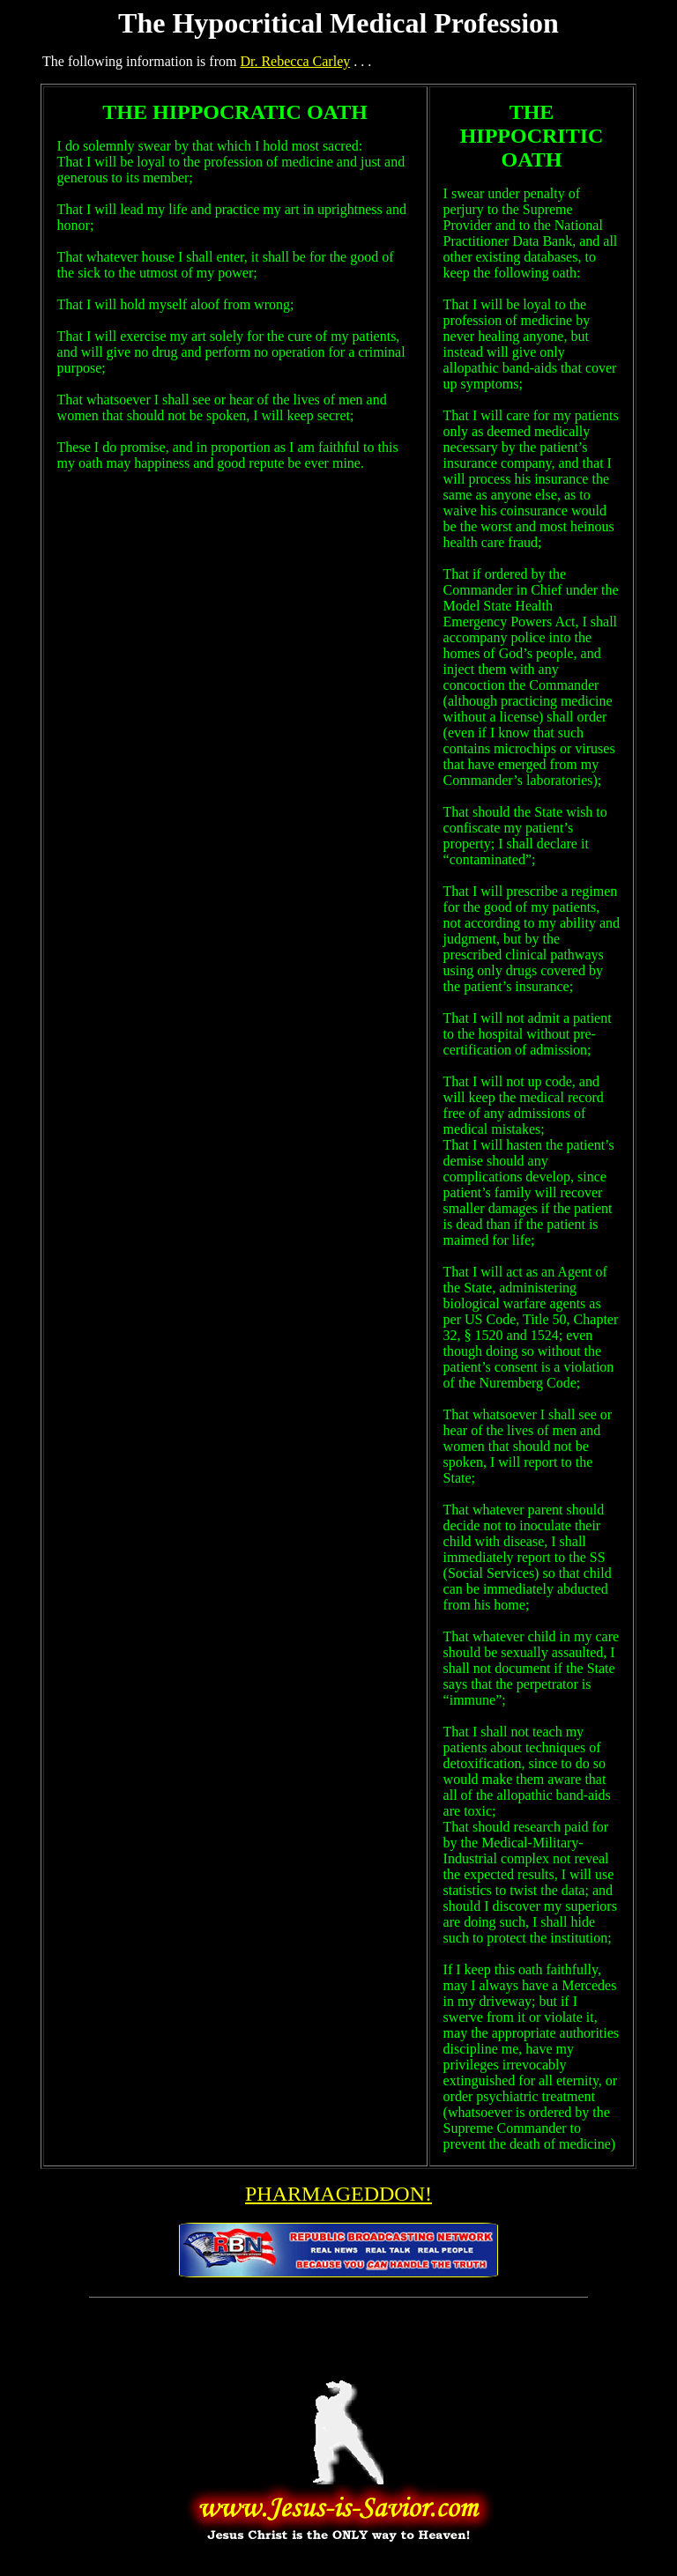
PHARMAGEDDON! (338, 2193)
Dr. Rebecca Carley (295, 61)
